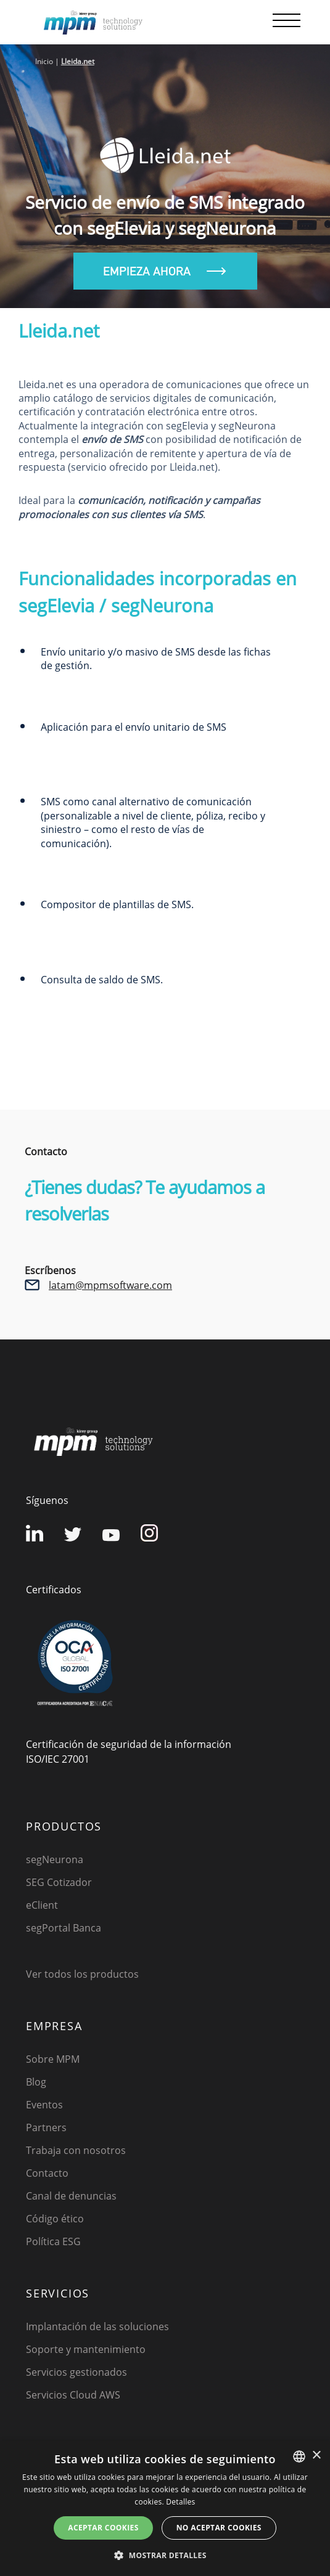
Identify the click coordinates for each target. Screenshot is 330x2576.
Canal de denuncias (71, 2196)
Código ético (55, 2218)
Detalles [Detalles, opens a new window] (180, 2502)
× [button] (316, 2455)
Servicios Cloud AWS (73, 2395)
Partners (46, 2127)
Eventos (44, 2104)
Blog (36, 2082)
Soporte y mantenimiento (86, 2349)
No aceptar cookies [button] (219, 2527)
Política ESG (53, 2241)
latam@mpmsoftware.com (110, 1285)
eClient (42, 1905)
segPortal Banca (63, 1928)
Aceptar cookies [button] (103, 2527)
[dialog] (165, 2508)
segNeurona (54, 1859)
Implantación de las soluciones (97, 2326)
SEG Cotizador (59, 1882)
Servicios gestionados (76, 2372)
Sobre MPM (53, 2059)
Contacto (47, 2173)
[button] (164, 2555)
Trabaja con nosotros (76, 2150)
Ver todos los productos (82, 1974)
